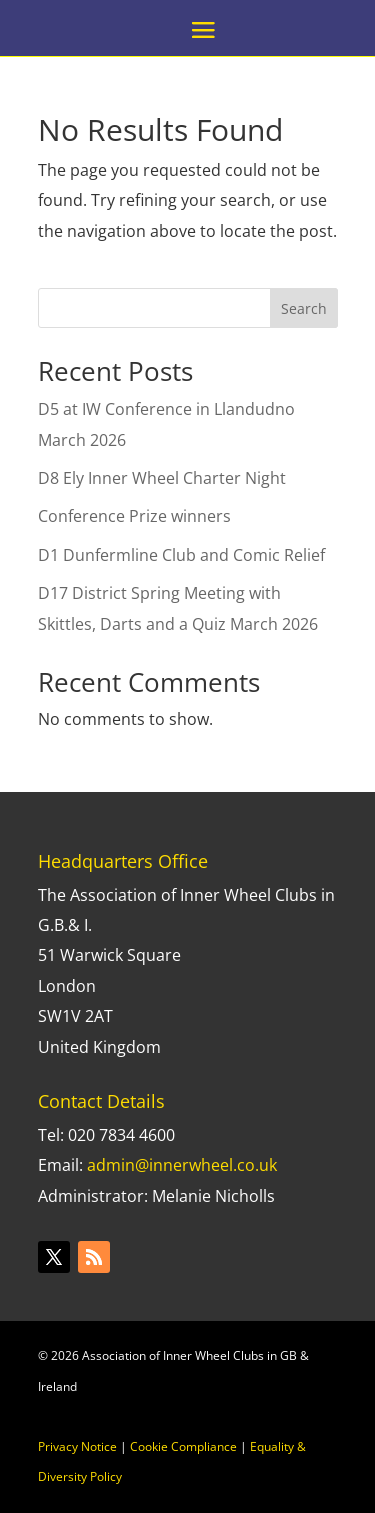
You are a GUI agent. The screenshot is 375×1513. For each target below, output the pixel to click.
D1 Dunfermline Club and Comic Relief (181, 555)
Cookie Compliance (183, 1446)
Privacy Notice (77, 1446)
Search (304, 308)
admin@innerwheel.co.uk (182, 1165)
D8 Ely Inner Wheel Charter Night (162, 478)
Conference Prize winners (134, 516)
